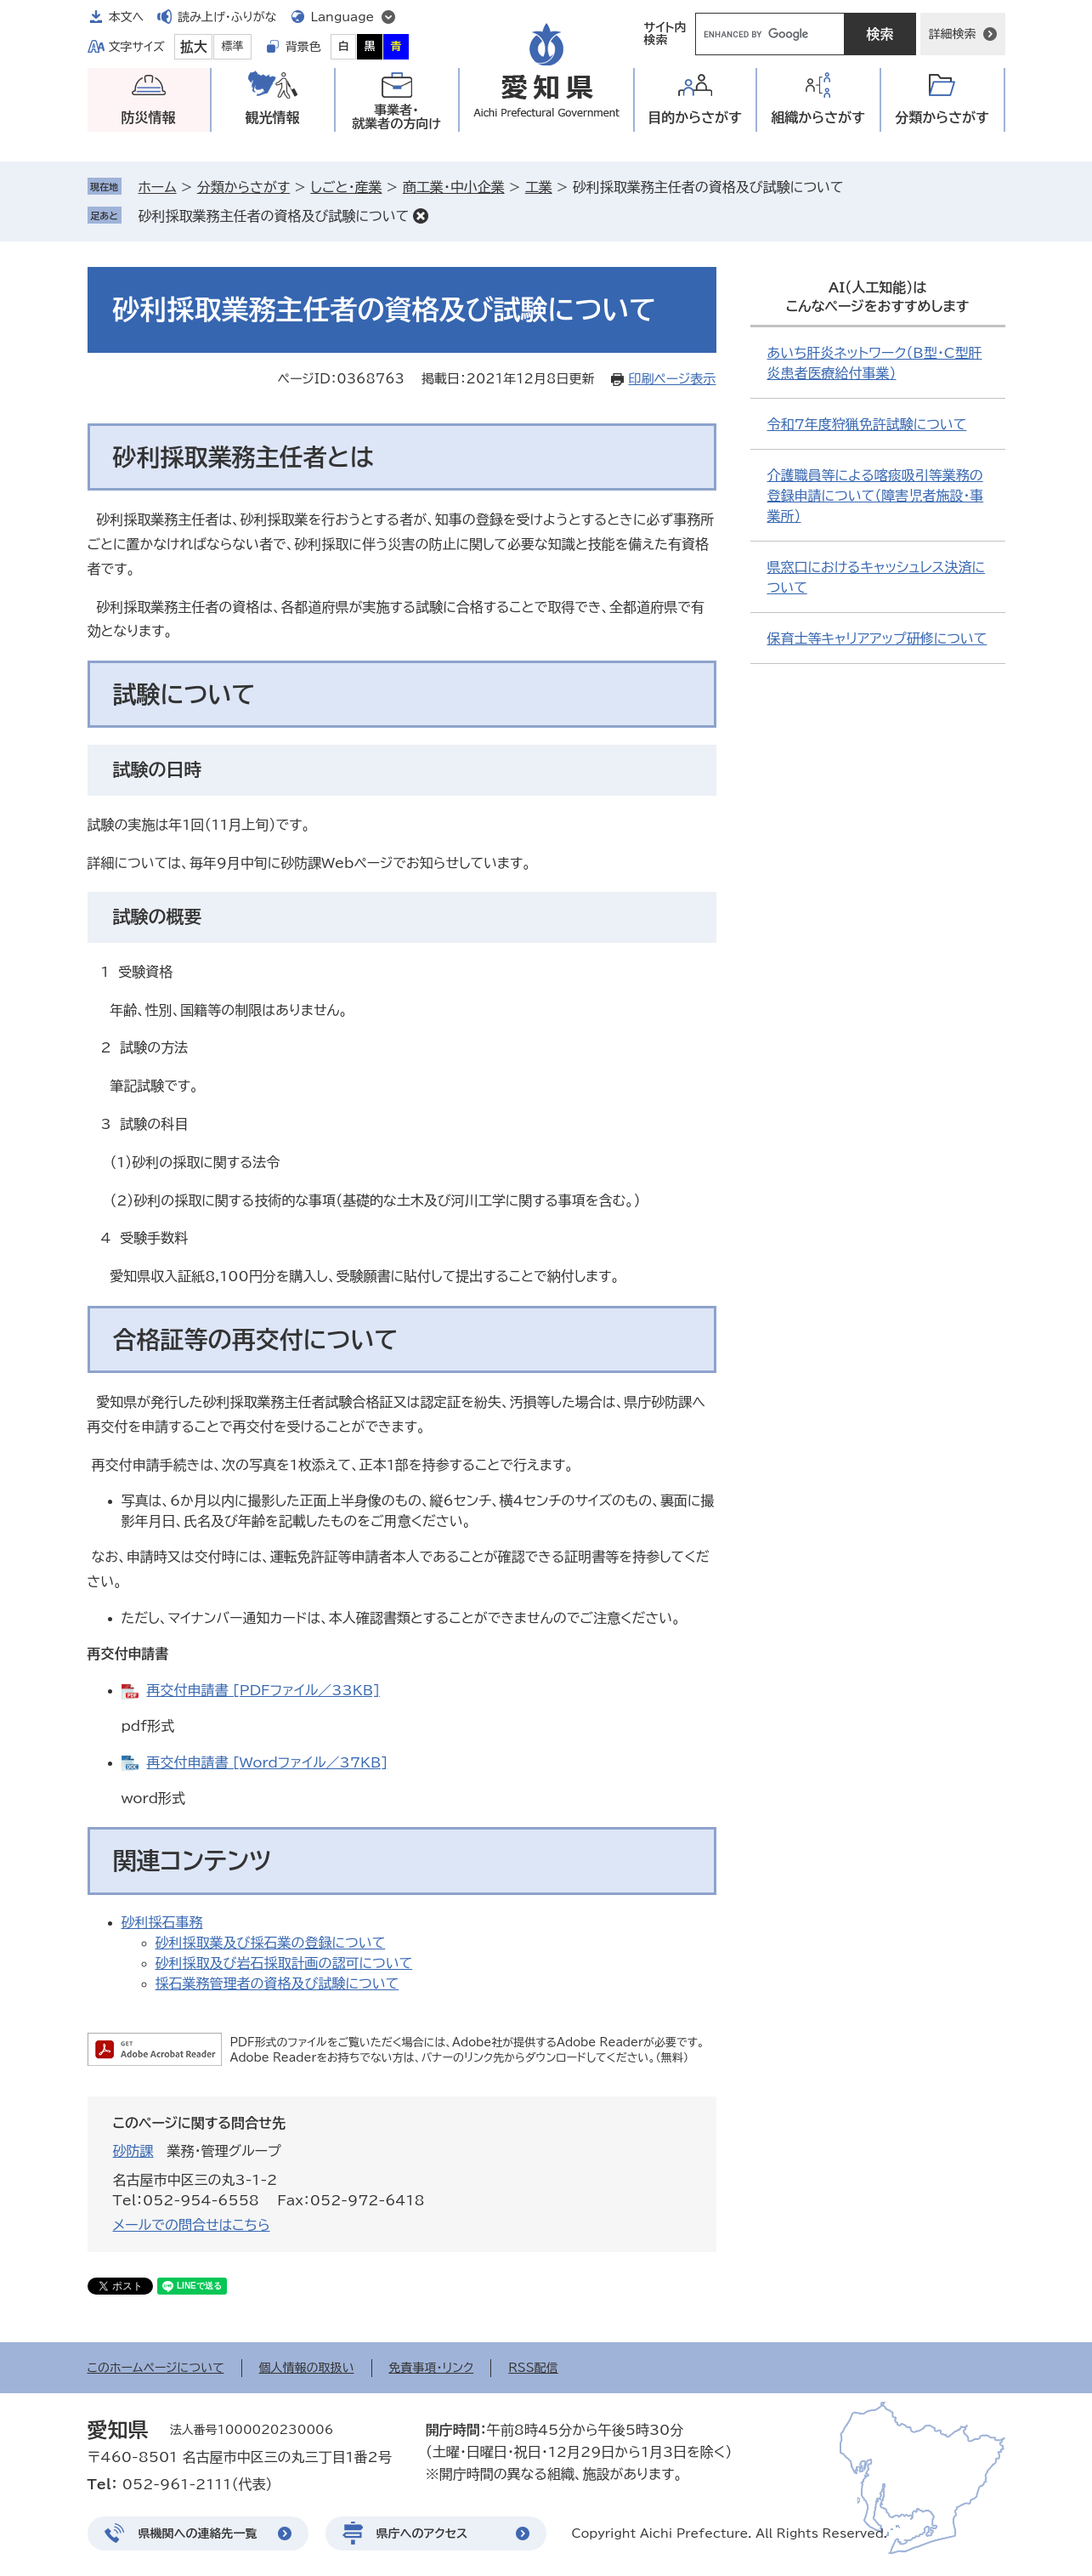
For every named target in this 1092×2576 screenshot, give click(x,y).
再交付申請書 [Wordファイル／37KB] (267, 1762)
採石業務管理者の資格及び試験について (277, 1983)
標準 (233, 46)
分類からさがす (243, 187)
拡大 (193, 47)
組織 (818, 118)
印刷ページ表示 (672, 378)
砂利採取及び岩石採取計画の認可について (284, 1963)
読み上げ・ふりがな (227, 17)
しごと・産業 (346, 187)
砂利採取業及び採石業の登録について (271, 1942)
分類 (942, 118)
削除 (420, 216)
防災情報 (149, 117)
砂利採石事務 (162, 1922)
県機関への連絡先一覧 (198, 2533)
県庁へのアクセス (422, 2533)
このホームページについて (156, 2368)
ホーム (158, 187)
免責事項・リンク (431, 2368)
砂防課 (133, 2151)
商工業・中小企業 (454, 187)
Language (343, 17)
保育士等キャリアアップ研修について (877, 638)
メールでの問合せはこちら (191, 2225)
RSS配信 (533, 2368)
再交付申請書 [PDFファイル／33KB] (263, 1690)
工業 (538, 187)
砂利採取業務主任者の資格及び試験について (274, 216)
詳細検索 (952, 34)
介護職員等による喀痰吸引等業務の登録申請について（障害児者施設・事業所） (875, 495)
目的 (695, 118)
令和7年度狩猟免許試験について (867, 424)
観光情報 (273, 117)
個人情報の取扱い (306, 2368)
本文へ (126, 17)
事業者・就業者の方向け (396, 117)
